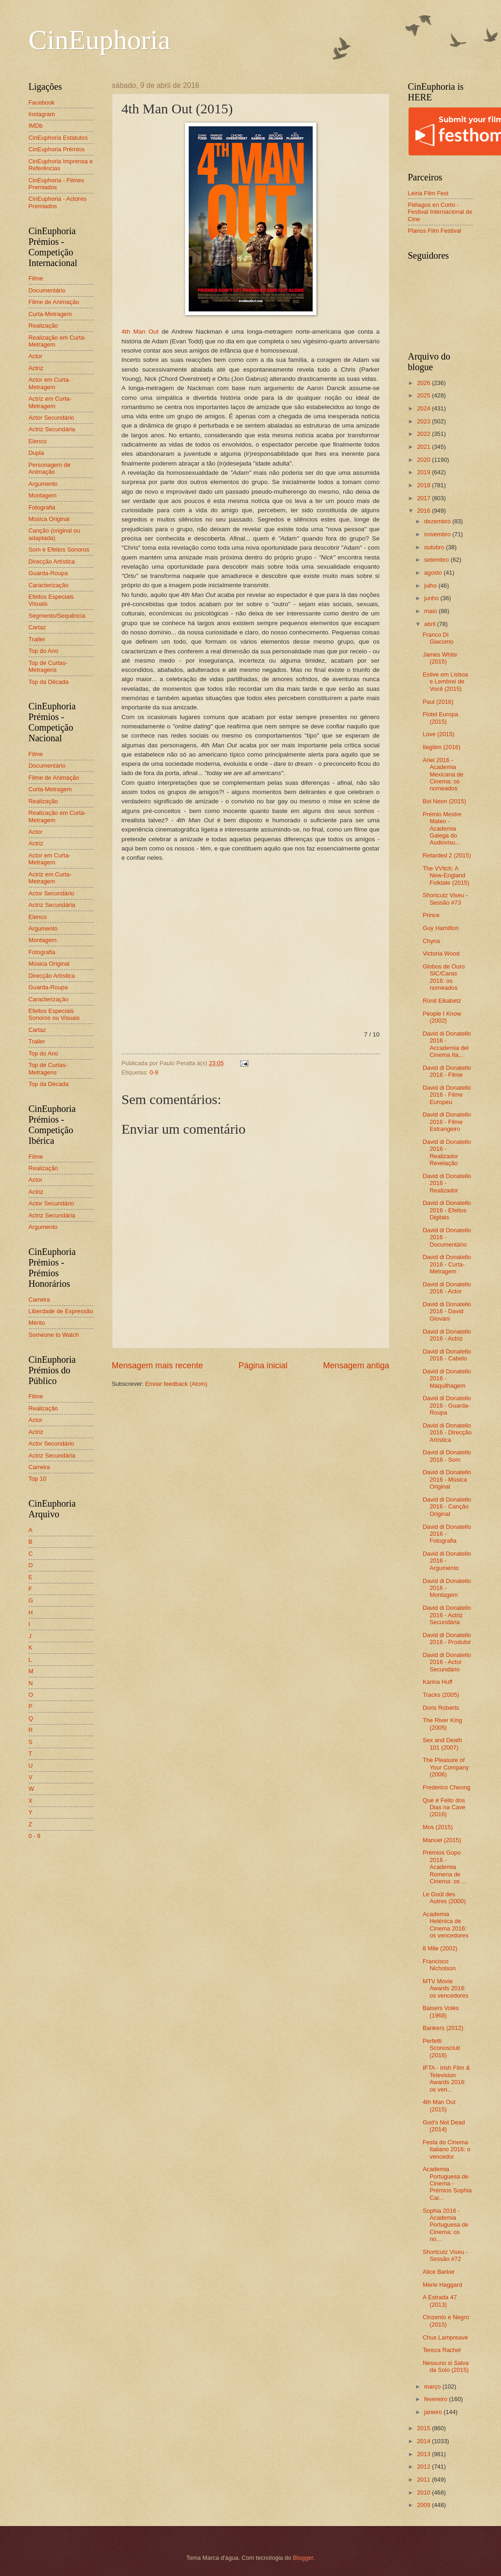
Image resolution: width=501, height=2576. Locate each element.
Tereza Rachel (442, 2349)
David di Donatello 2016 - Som (447, 1456)
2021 (424, 446)
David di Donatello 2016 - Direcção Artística (447, 1432)
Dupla (36, 452)
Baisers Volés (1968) (441, 2011)
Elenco (38, 441)
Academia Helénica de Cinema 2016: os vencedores (446, 1925)
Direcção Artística (52, 561)
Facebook (42, 102)
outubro (435, 547)
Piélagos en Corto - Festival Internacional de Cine (440, 212)
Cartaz (37, 627)
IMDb (36, 125)
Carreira (39, 1299)
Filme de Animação (54, 301)
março (433, 2386)
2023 (424, 421)
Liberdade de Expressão (61, 1311)
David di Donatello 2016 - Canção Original (447, 1506)
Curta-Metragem (50, 313)
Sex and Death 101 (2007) (442, 1743)
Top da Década (49, 681)
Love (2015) (439, 734)
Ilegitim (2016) (442, 747)
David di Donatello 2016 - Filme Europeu (447, 1094)
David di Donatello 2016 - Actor (447, 1288)
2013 (424, 2454)
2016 (424, 510)
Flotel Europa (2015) (440, 718)
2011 (424, 2479)
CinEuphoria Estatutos (58, 137)
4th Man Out (140, 331)
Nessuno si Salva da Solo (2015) (446, 2366)
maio (431, 611)
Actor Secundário (51, 417)
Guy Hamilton (441, 928)
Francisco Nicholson (439, 1965)
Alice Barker (439, 2271)
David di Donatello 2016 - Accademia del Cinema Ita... (447, 1044)
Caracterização (49, 585)
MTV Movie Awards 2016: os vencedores (446, 1988)
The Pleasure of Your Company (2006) (446, 1767)
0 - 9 (35, 1835)
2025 (424, 395)
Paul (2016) (438, 701)
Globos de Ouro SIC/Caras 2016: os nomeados (444, 977)
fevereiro (436, 2399)
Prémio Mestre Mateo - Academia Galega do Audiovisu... (442, 828)
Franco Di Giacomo (438, 638)
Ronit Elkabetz (442, 1000)
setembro (437, 559)
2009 (424, 2505)
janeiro (434, 2411)
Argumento (43, 483)
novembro (438, 534)
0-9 (153, 1072)
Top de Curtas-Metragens (48, 666)
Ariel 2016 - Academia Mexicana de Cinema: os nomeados (443, 774)
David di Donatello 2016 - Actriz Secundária (447, 1615)
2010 (424, 2492)
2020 (424, 459)
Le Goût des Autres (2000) (444, 1898)
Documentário (47, 290)
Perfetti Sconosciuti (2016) (441, 2048)
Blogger (303, 2557)
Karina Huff (437, 1681)
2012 (424, 2466)
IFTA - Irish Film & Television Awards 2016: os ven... (446, 2078)
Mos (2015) (438, 1827)
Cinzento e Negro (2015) (446, 2321)
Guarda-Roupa (48, 573)
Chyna (431, 940)
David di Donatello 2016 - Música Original (447, 1479)
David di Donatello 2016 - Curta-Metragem (447, 1264)
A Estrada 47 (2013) (440, 2301)
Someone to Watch (54, 1334)
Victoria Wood (441, 953)
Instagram (42, 114)
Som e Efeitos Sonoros (59, 549)
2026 (424, 382)
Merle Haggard (442, 2284)
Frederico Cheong (446, 1787)
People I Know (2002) (442, 1017)
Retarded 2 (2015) (447, 855)
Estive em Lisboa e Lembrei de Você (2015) (445, 681)
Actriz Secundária (52, 429)
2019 (424, 472)
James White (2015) (440, 658)
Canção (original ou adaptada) (54, 534)
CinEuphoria (100, 40)
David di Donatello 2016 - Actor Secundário (447, 1662)
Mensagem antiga (356, 1365)
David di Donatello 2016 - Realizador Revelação (447, 1152)
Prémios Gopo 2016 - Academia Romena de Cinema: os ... (444, 1867)
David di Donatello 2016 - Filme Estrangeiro (447, 1121)
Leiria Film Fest (428, 193)
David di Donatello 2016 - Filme (447, 1071)
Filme (36, 278)
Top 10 (38, 1478)
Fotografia (42, 507)
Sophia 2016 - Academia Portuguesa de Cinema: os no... (446, 2225)
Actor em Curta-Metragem (50, 383)
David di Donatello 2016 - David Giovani (447, 1311)
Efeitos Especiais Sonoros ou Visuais (54, 1014)
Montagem (43, 495)
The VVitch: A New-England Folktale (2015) (446, 875)
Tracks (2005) (441, 1694)
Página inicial (262, 1365)
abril (430, 624)
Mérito (37, 1322)
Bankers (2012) (443, 2027)
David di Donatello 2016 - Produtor (447, 1638)
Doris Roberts (441, 1707)
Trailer (37, 639)
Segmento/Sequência (57, 615)
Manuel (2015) (442, 1840)
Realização (43, 325)
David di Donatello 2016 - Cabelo (447, 1355)
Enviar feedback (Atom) (176, 1383)
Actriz (36, 368)
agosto (434, 572)
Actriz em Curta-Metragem (50, 402)
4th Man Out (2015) (439, 2105)
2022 (424, 433)
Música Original (49, 518)
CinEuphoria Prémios (57, 149)
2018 (424, 485)
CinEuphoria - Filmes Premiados (56, 184)
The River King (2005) (442, 1724)
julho (431, 585)
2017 (424, 498)
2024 (424, 408)
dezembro (438, 521)
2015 (424, 2428)
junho (432, 598)
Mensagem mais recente (157, 1365)
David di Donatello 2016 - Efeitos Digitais (447, 1210)
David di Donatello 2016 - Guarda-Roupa (447, 1405)
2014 (424, 2441)
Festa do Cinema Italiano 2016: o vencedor (446, 2149)
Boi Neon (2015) (444, 801)
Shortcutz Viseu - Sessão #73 (445, 899)
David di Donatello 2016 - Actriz (447, 1335)
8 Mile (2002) (440, 1948)
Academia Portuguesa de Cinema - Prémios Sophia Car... (447, 2183)
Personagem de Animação (50, 468)
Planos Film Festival (434, 230)
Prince (431, 915)
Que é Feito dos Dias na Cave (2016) (444, 1807)
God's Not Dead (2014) (444, 2126)
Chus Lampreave (445, 2337)
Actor (36, 356)
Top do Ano (43, 650)
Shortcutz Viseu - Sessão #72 (445, 2255)
